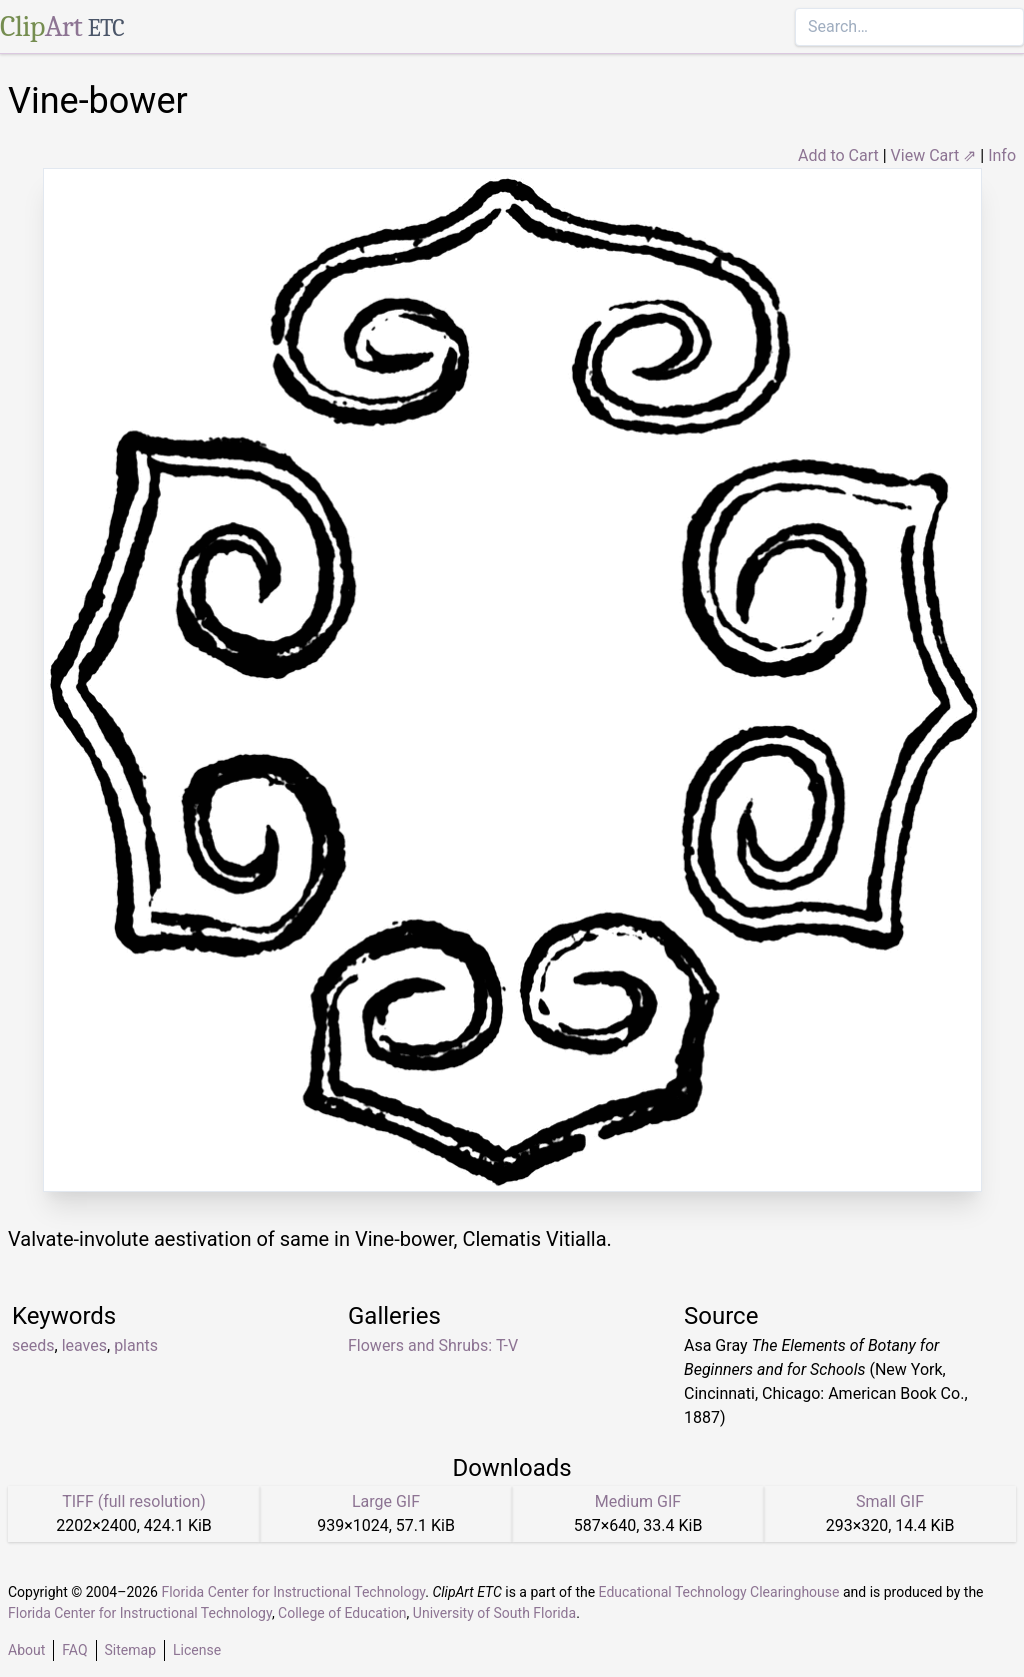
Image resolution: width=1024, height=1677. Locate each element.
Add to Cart (838, 155)
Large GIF (386, 1501)
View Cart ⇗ (934, 155)
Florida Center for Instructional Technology (293, 1592)
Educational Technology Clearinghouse (719, 1592)
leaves (84, 1345)
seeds (33, 1345)
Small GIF (890, 1501)
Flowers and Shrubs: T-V (433, 1345)
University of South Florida (494, 1613)
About (26, 1650)
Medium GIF (638, 1501)
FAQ (74, 1650)
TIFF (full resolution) (134, 1501)
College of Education (342, 1613)
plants (136, 1345)
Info (1002, 155)
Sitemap (130, 1650)
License (197, 1650)
